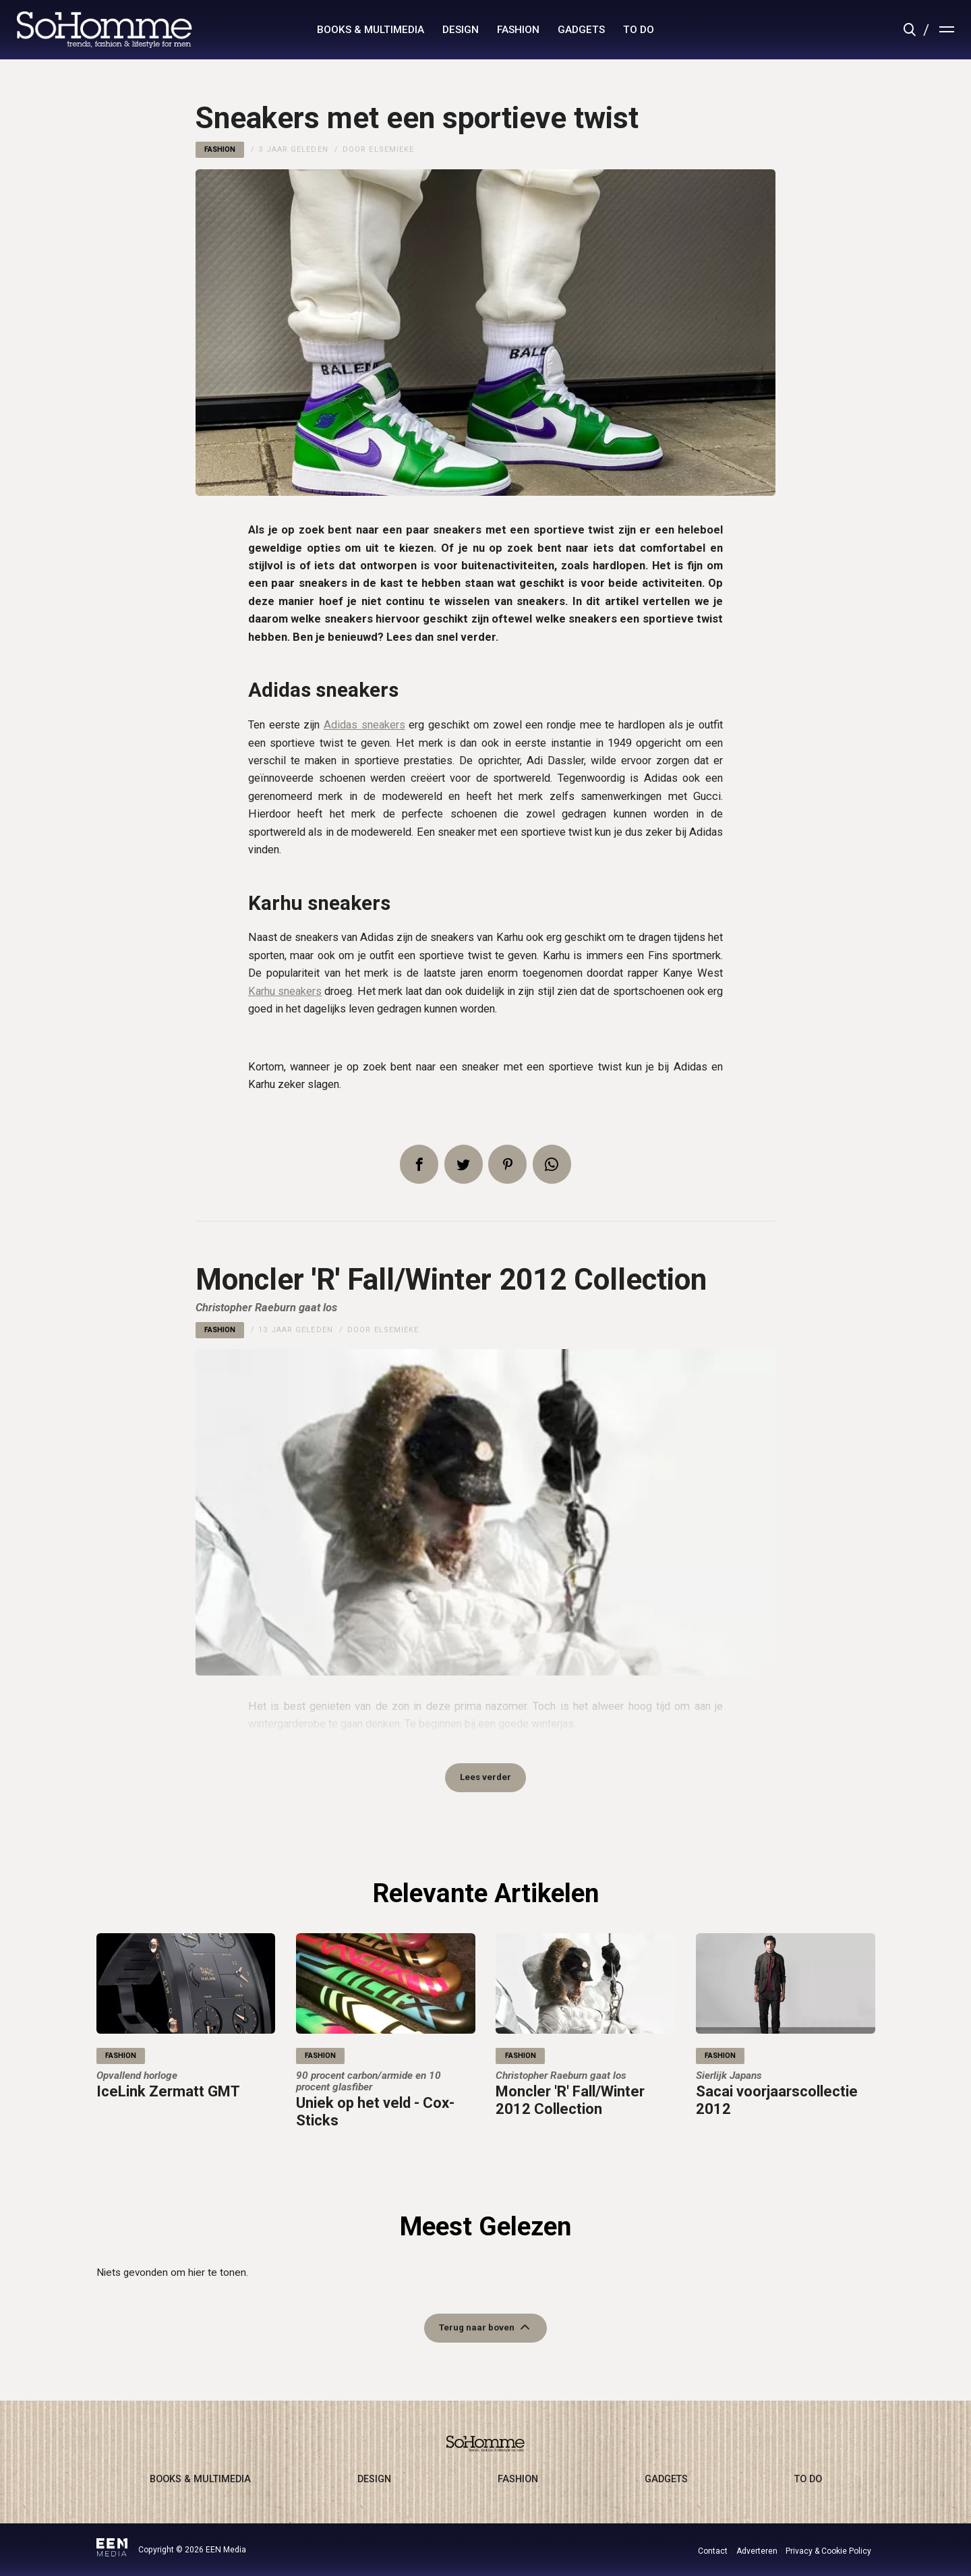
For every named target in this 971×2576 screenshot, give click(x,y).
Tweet (463, 1164)
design (460, 30)
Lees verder (485, 1781)
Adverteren (756, 2551)
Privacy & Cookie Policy (828, 2551)
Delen (419, 1164)
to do (638, 30)
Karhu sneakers (285, 991)
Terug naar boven (477, 2338)
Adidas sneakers (364, 724)
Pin (507, 1164)
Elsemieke (391, 149)
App (552, 1164)
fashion (518, 30)
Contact (713, 2551)
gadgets (581, 30)
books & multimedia (370, 30)
